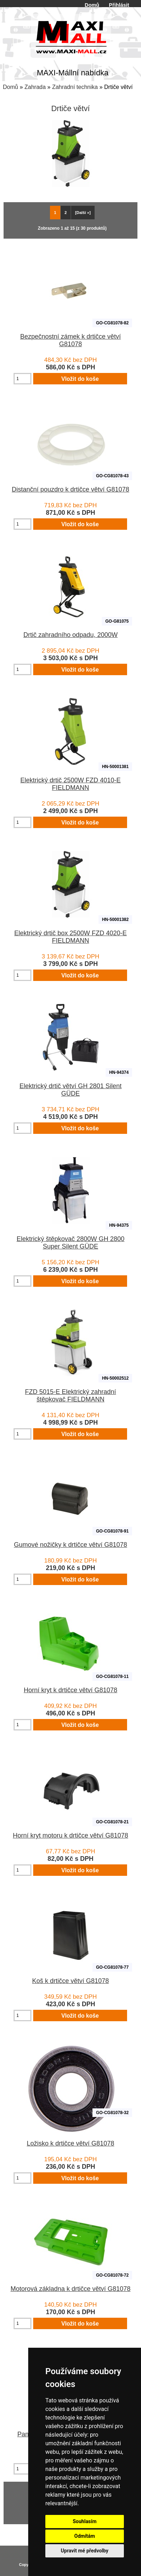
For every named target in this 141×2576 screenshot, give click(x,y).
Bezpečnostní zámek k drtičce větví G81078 (70, 340)
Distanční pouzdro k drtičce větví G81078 (70, 489)
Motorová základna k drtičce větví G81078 (70, 2288)
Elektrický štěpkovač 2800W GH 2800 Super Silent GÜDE (70, 1242)
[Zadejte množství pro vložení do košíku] (22, 378)
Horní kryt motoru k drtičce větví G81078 (70, 1835)
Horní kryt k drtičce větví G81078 (70, 1690)
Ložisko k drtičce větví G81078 (70, 2143)
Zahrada (35, 87)
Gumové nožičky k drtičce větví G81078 (70, 1544)
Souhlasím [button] (85, 2521)
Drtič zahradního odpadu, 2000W (70, 634)
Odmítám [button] (84, 2536)
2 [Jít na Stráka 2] (66, 212)
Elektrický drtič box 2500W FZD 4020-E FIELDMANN (70, 937)
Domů (92, 5)
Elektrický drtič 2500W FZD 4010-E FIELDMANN (70, 784)
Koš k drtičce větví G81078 (70, 1980)
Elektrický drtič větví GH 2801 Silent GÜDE (70, 1089)
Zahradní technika (75, 87)
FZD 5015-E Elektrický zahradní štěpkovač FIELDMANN (70, 1395)
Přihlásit (119, 5)
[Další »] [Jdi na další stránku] (83, 212)
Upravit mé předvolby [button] (84, 2550)
